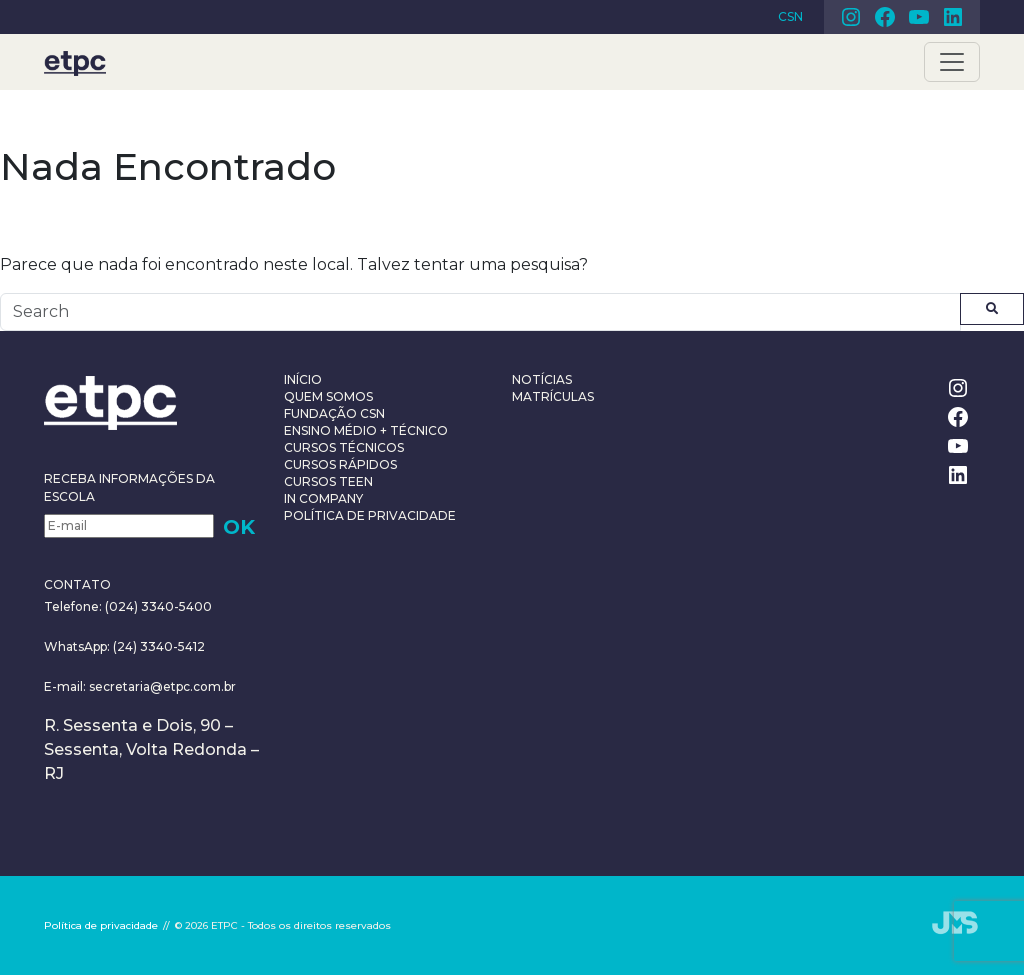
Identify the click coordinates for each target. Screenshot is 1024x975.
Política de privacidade (370, 515)
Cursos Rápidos (340, 464)
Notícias (542, 379)
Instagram (851, 17)
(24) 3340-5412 (157, 646)
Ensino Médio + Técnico (366, 430)
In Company (323, 498)
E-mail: (66, 686)
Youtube (919, 17)
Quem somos (328, 396)
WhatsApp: (77, 646)
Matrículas (553, 396)
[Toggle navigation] (952, 62)
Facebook (885, 17)
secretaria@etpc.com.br (162, 686)
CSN (790, 16)
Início (303, 379)
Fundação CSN (334, 413)
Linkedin (953, 17)
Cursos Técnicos (344, 447)
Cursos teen (328, 481)
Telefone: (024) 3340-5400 (128, 606)
